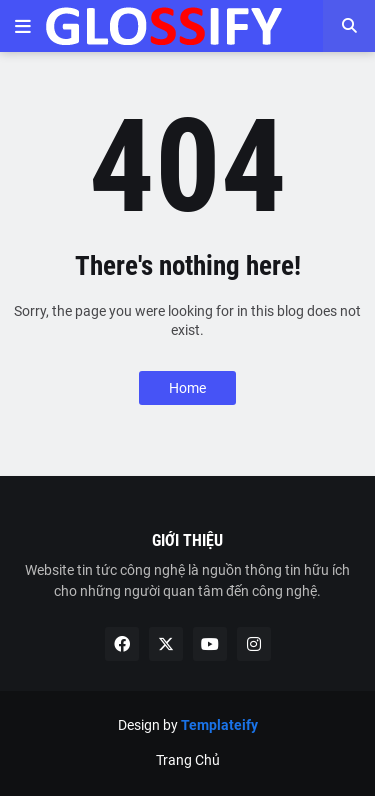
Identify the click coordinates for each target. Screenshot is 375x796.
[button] (23, 26)
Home (187, 388)
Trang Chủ (188, 760)
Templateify (219, 725)
